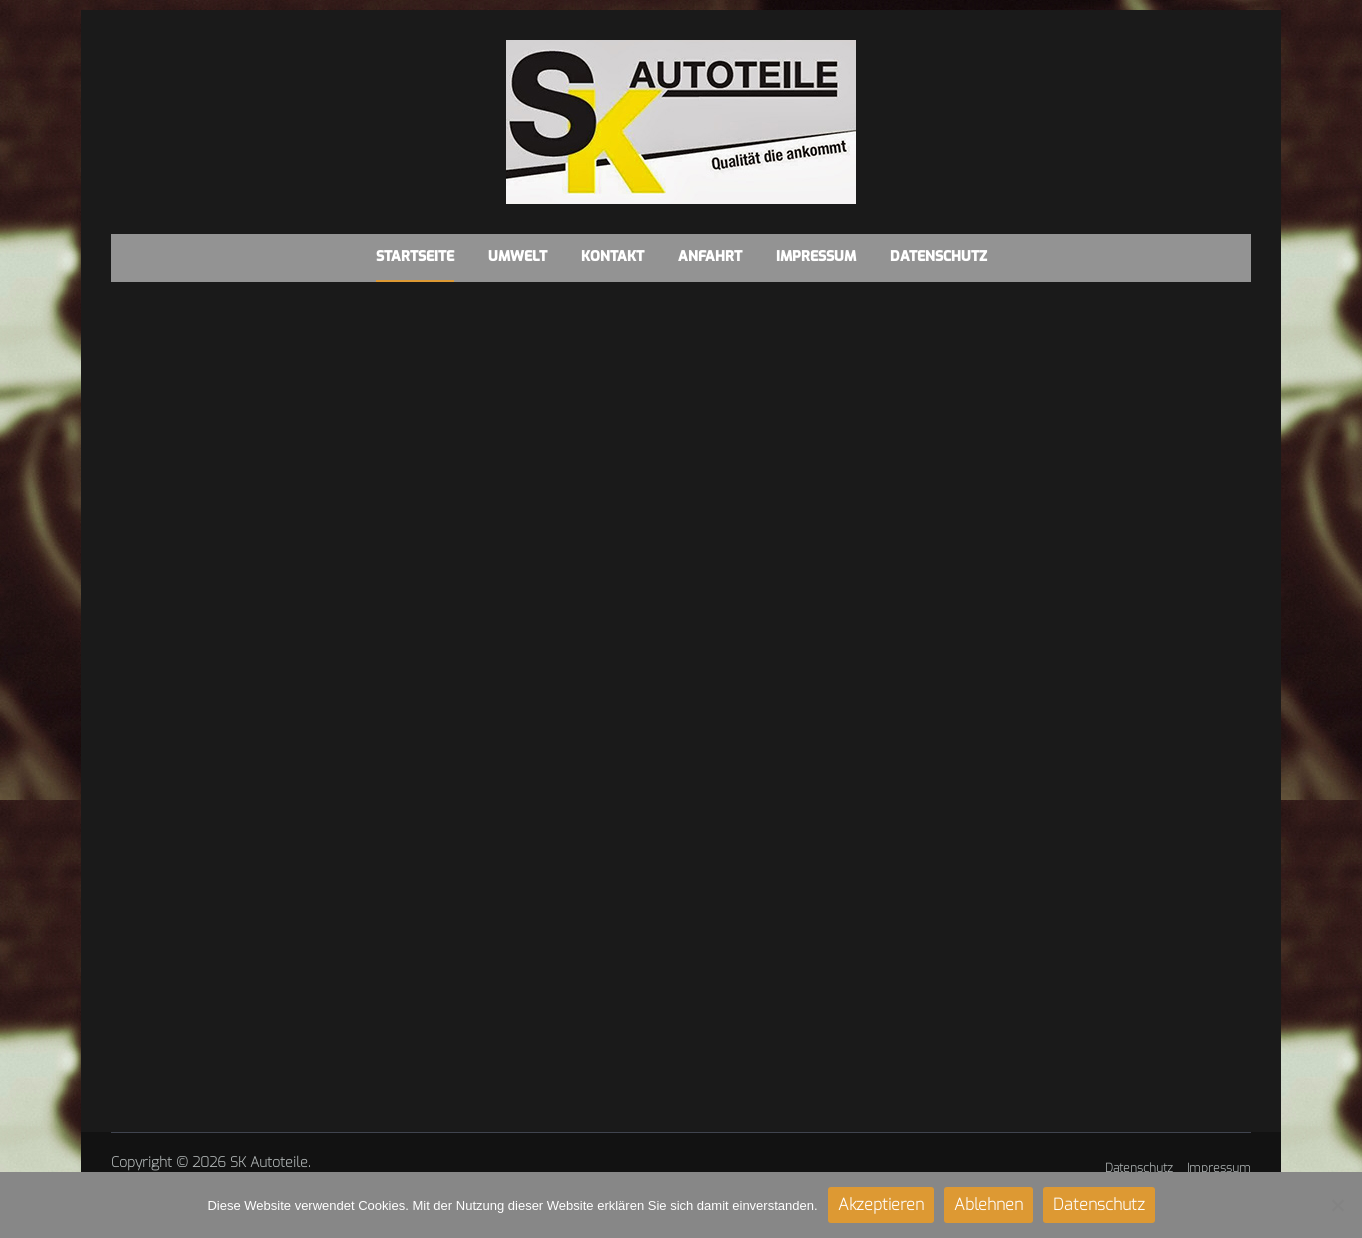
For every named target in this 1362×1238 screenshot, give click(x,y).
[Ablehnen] (1337, 1205)
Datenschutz (938, 256)
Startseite (415, 256)
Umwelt (517, 256)
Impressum (816, 256)
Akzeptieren (881, 1204)
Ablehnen (988, 1204)
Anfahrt (710, 256)
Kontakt (612, 256)
